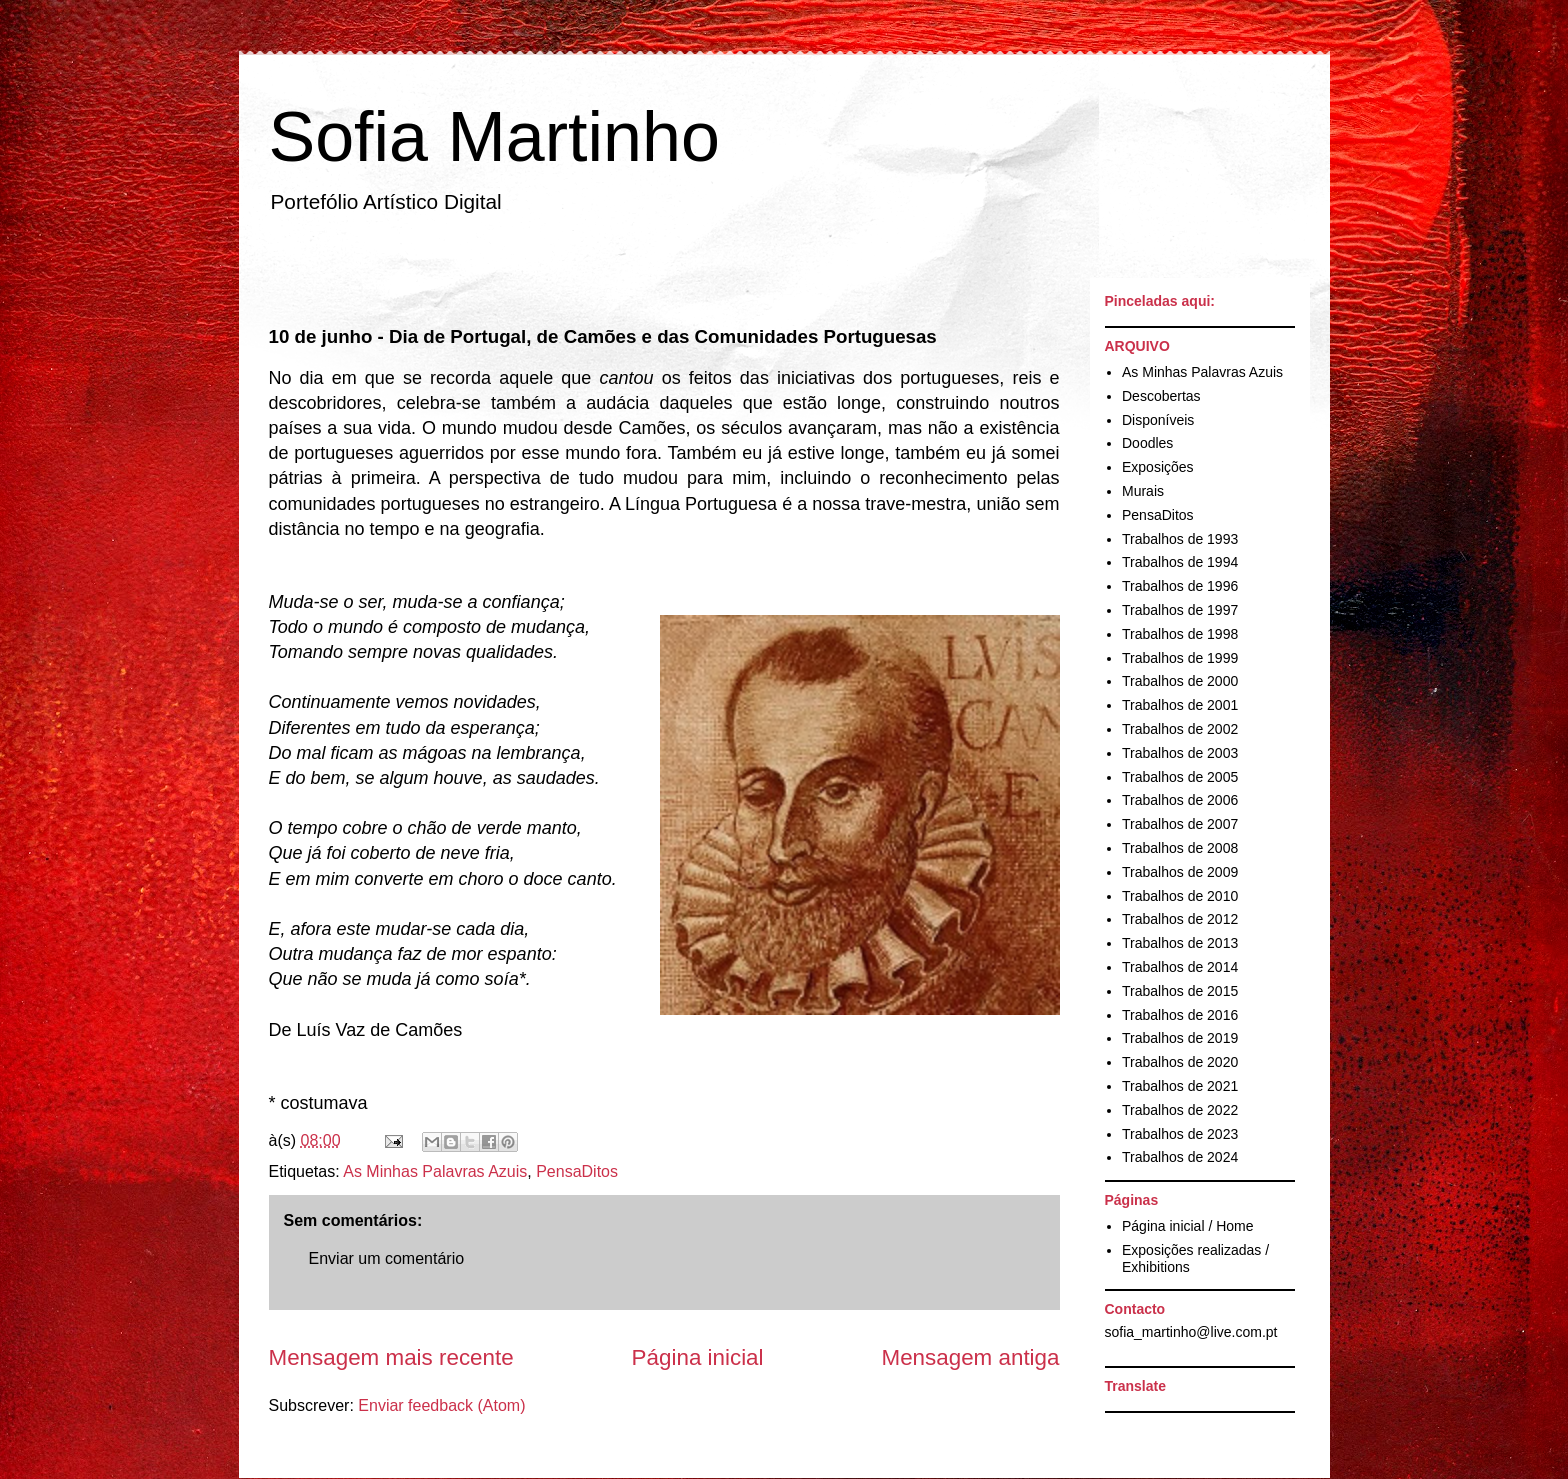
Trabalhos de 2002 (1180, 729)
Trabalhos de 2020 (1180, 1062)
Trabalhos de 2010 (1180, 896)
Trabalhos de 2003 (1180, 753)
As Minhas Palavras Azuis (435, 1171)
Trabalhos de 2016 (1180, 1015)
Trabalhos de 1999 (1180, 658)
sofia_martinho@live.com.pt (1191, 1332)
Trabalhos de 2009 (1180, 872)
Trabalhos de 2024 (1180, 1157)
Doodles (1147, 443)
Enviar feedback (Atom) (441, 1405)
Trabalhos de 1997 (1180, 610)
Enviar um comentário (387, 1258)
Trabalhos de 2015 (1180, 991)
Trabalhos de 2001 (1180, 705)
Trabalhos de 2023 (1180, 1134)
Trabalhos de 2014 (1180, 967)
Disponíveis (1158, 420)
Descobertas (1161, 396)
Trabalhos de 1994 (1180, 562)
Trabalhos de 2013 (1180, 943)
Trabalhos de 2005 (1180, 777)
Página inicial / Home (1188, 1226)
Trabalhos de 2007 (1180, 824)
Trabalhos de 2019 (1180, 1038)
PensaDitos (577, 1171)
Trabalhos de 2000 (1180, 681)
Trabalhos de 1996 (1180, 586)
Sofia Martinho (494, 137)
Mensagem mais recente (391, 1357)
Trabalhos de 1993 (1180, 539)
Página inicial (698, 1357)
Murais (1143, 491)
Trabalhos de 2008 (1180, 848)
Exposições (1158, 467)
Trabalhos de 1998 (1180, 634)
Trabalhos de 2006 (1180, 800)
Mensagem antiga (971, 1357)
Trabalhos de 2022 (1180, 1110)
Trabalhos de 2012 (1180, 919)
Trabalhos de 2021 (1180, 1086)
